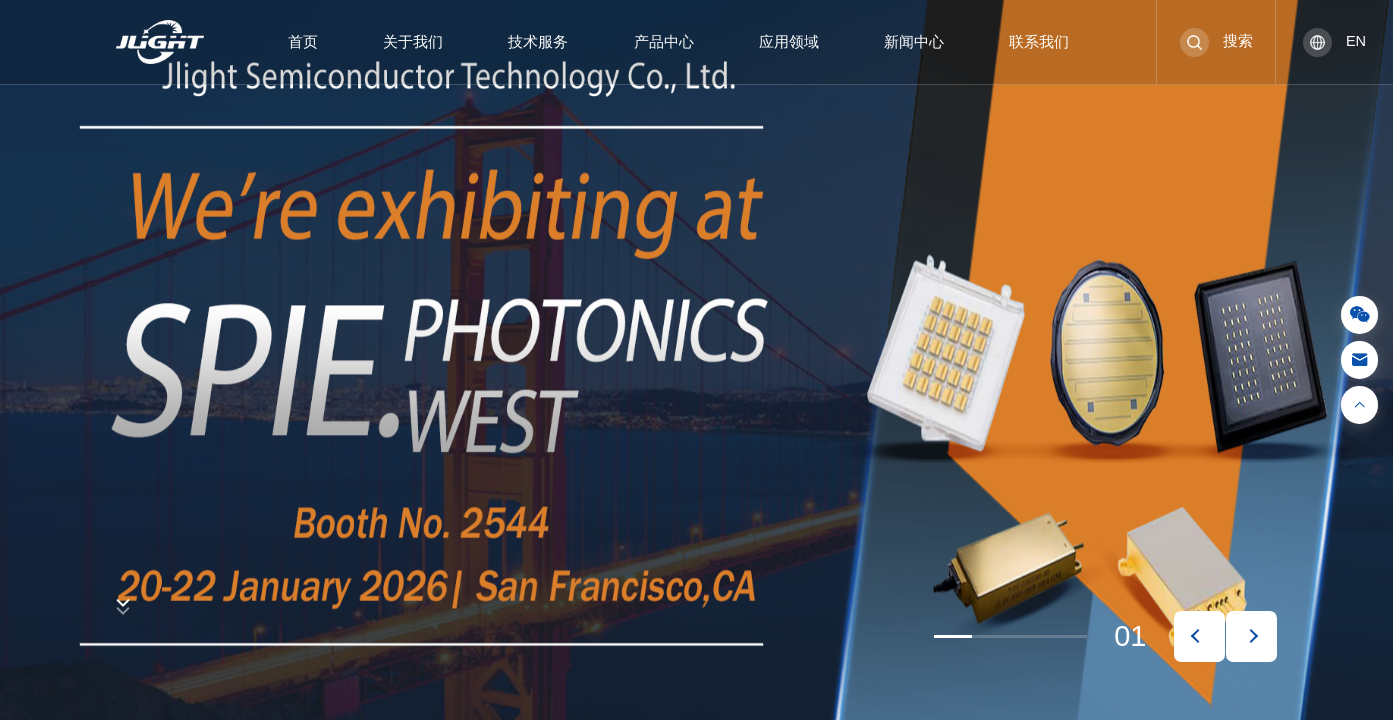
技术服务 (538, 42)
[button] (1199, 636)
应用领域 (789, 42)
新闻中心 (914, 42)
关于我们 (413, 42)
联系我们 (1039, 42)
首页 (303, 42)
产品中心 (664, 42)
